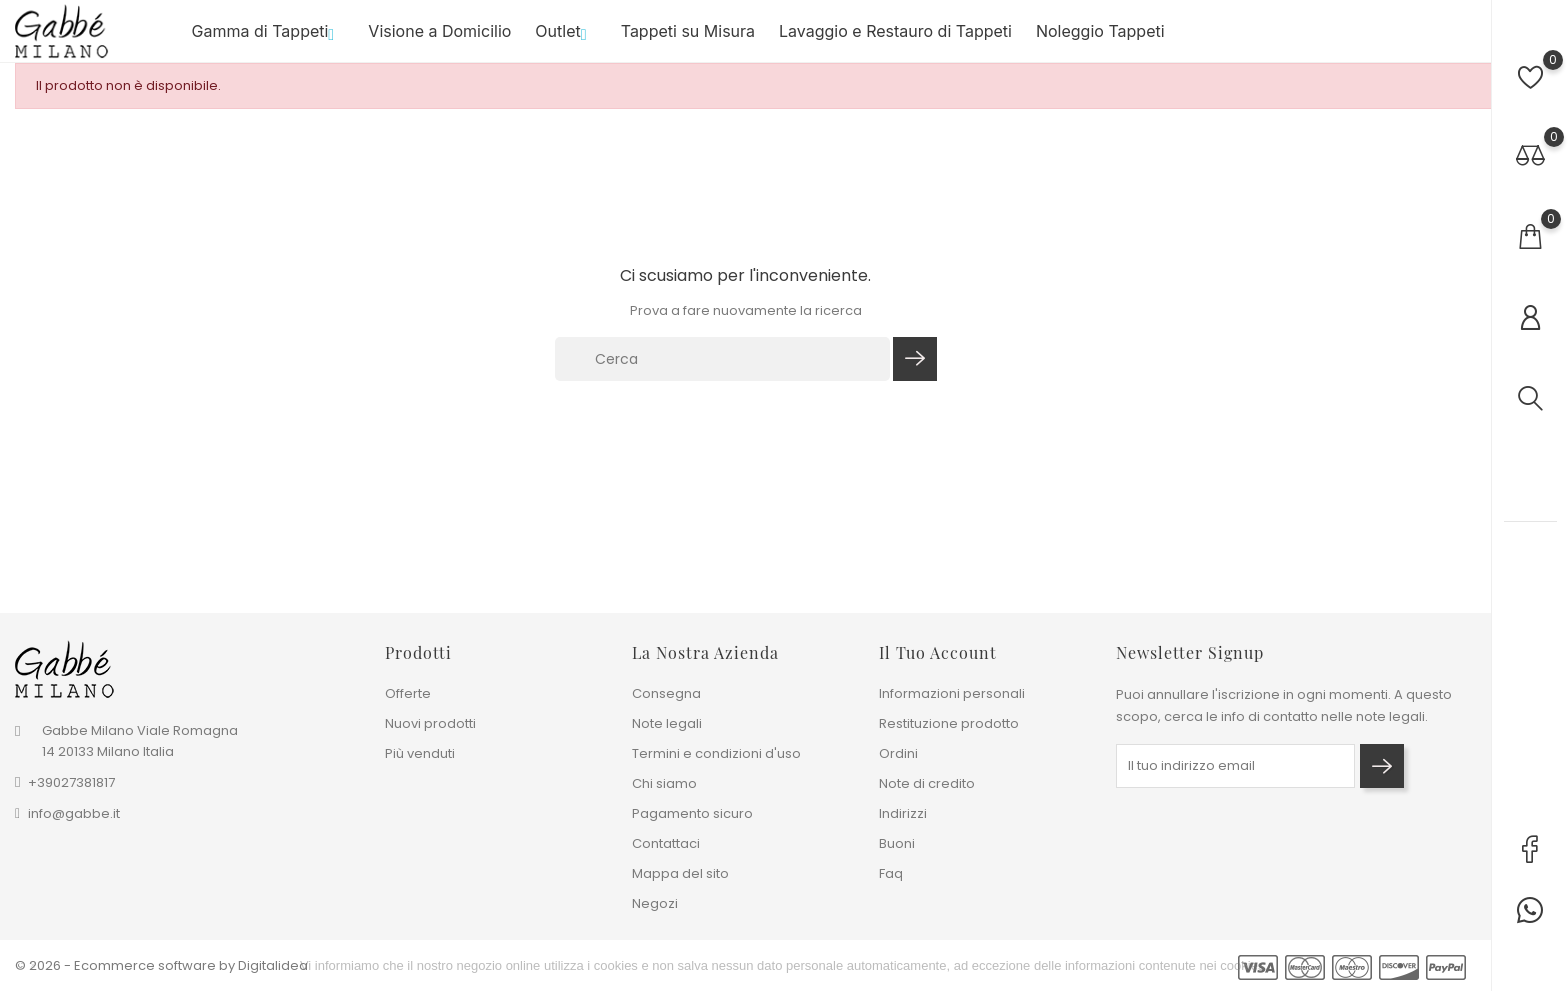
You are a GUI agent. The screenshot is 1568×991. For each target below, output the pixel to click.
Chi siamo (664, 783)
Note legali (667, 723)
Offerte (408, 693)
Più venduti (420, 753)
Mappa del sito (680, 873)
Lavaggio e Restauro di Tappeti (895, 39)
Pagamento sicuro (692, 813)
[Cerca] (723, 375)
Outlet (565, 39)
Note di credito (927, 783)
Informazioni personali (952, 693)
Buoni (897, 843)
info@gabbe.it (74, 814)
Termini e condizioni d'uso (716, 753)
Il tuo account (938, 652)
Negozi (655, 903)
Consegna (666, 693)
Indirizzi (903, 813)
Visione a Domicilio (439, 39)
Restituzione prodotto (949, 723)
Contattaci (666, 843)
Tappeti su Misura (688, 39)
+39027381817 (71, 783)
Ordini (898, 753)
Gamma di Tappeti (268, 39)
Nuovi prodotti (430, 723)
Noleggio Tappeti (1100, 39)
